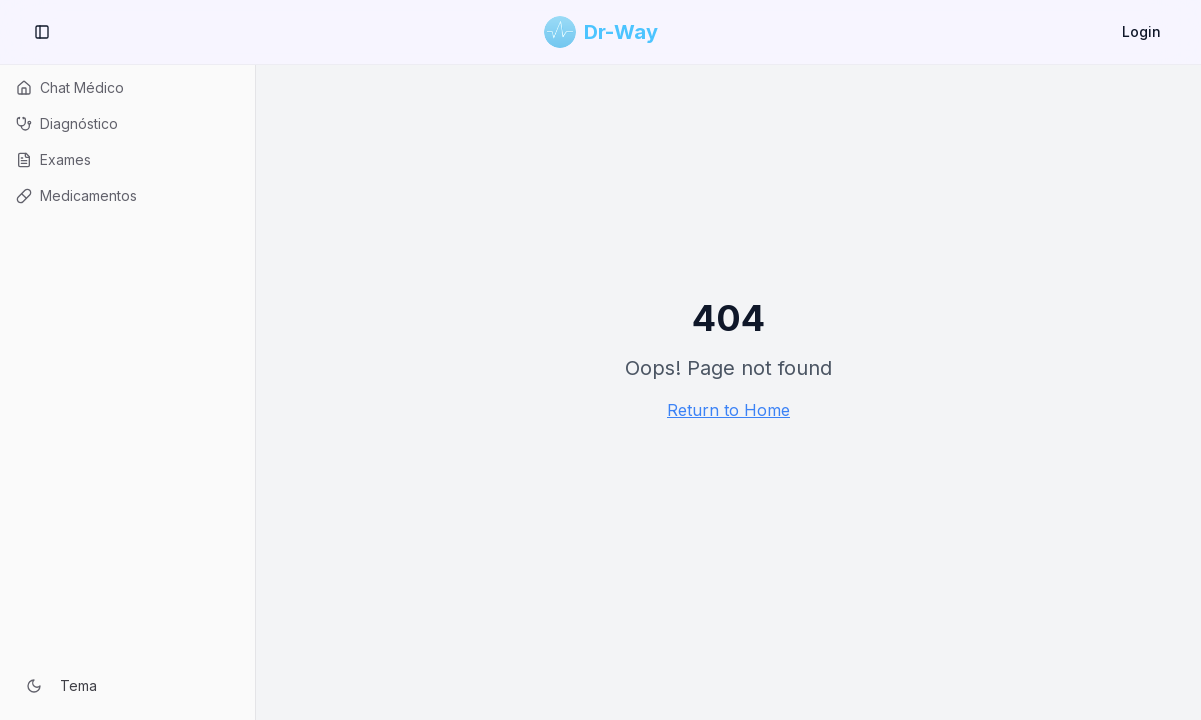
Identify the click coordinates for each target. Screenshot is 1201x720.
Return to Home (728, 410)
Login (1141, 31)
